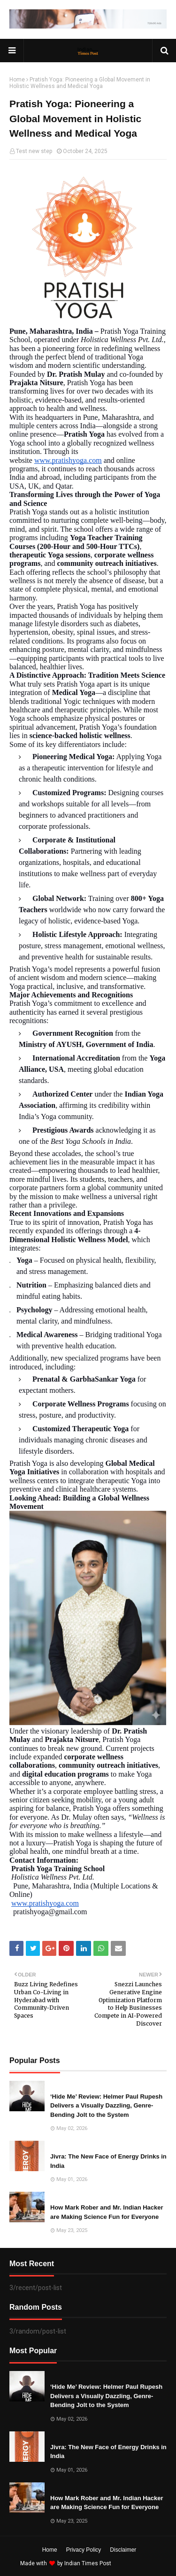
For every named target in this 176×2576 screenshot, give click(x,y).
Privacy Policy (83, 2550)
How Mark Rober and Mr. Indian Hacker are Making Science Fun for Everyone (106, 2212)
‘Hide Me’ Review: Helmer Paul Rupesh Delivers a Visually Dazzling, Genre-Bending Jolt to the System (106, 2105)
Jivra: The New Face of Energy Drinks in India (108, 2161)
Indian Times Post (87, 2563)
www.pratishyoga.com (68, 460)
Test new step (34, 151)
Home (17, 79)
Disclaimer (123, 2550)
